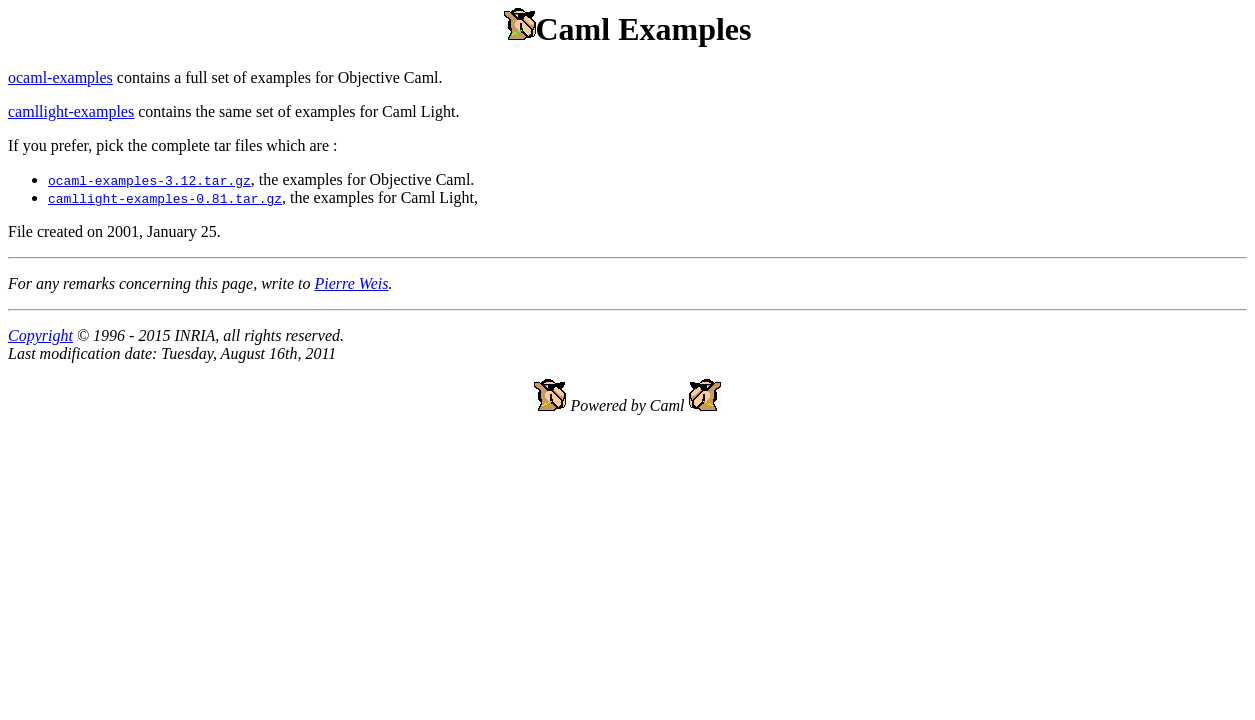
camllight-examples (71, 111)
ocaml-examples (60, 77)
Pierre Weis (351, 283)
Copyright (40, 335)
